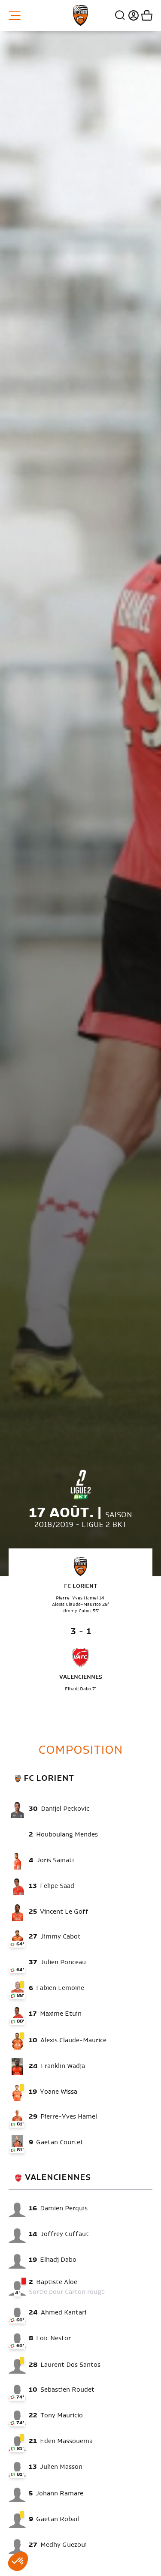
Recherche (120, 15)
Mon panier (145, 15)
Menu (15, 15)
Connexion (132, 15)
